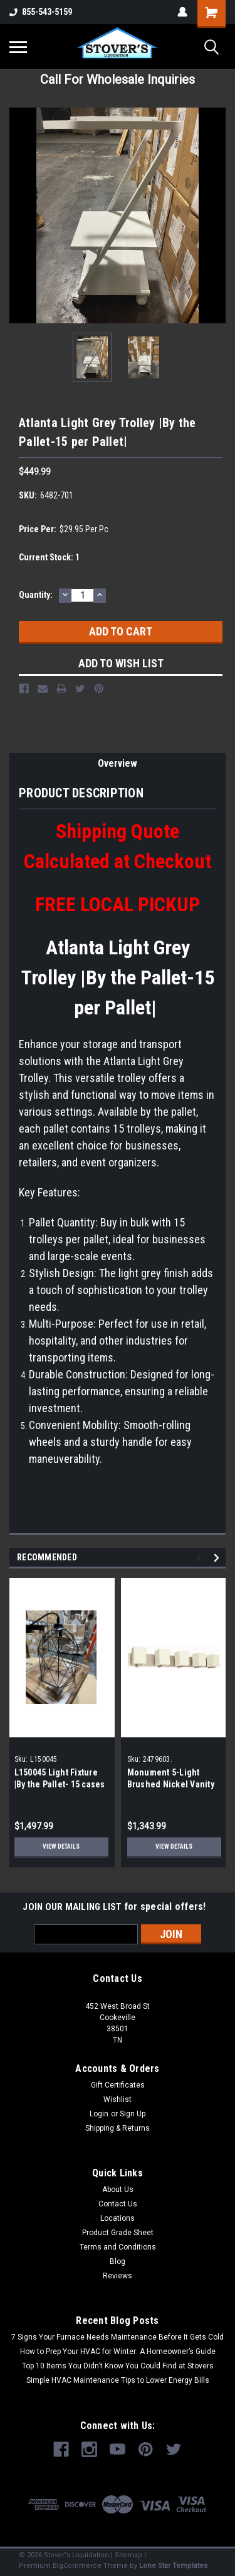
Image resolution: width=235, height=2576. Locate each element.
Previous (201, 1557)
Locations (117, 2218)
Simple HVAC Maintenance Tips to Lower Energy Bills (117, 2380)
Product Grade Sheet (118, 2232)
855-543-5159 (40, 12)
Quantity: (36, 595)
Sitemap (128, 2555)
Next (218, 1557)
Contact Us (117, 2204)
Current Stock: (49, 557)
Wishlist (117, 2099)
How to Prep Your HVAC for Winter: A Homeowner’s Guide (118, 2351)
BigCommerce (77, 2566)
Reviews (117, 2275)
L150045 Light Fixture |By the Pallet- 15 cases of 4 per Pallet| (59, 1784)
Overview (117, 763)
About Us (117, 2189)
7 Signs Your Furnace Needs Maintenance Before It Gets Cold (117, 2337)
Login (99, 2113)
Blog (117, 2261)
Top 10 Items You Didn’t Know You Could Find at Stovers (118, 2365)
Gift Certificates (118, 2085)
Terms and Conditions (118, 2247)
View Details (61, 1846)
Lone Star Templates (173, 2566)
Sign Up (132, 2113)
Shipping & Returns (117, 2128)
